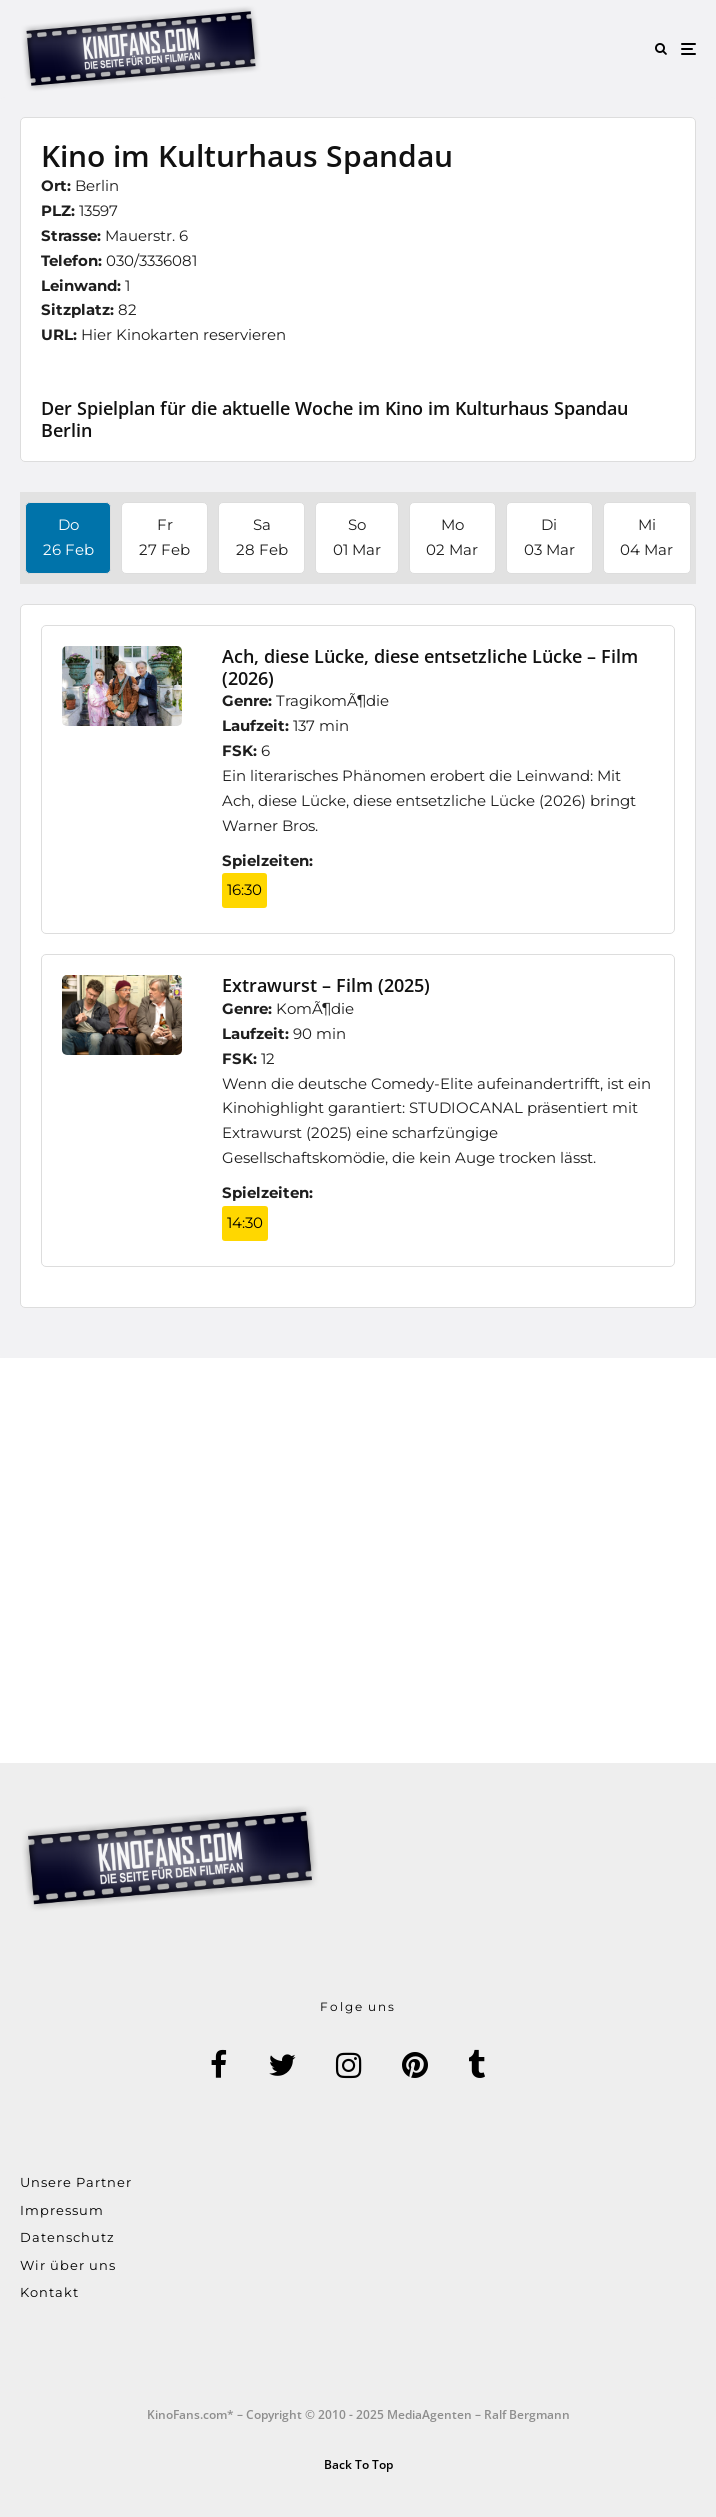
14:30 (245, 1222)
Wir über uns (68, 2265)
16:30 (244, 889)
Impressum (62, 2210)
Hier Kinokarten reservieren (183, 334)
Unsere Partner (76, 2182)
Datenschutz (67, 2237)
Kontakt (49, 2292)
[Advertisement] (358, 1560)
